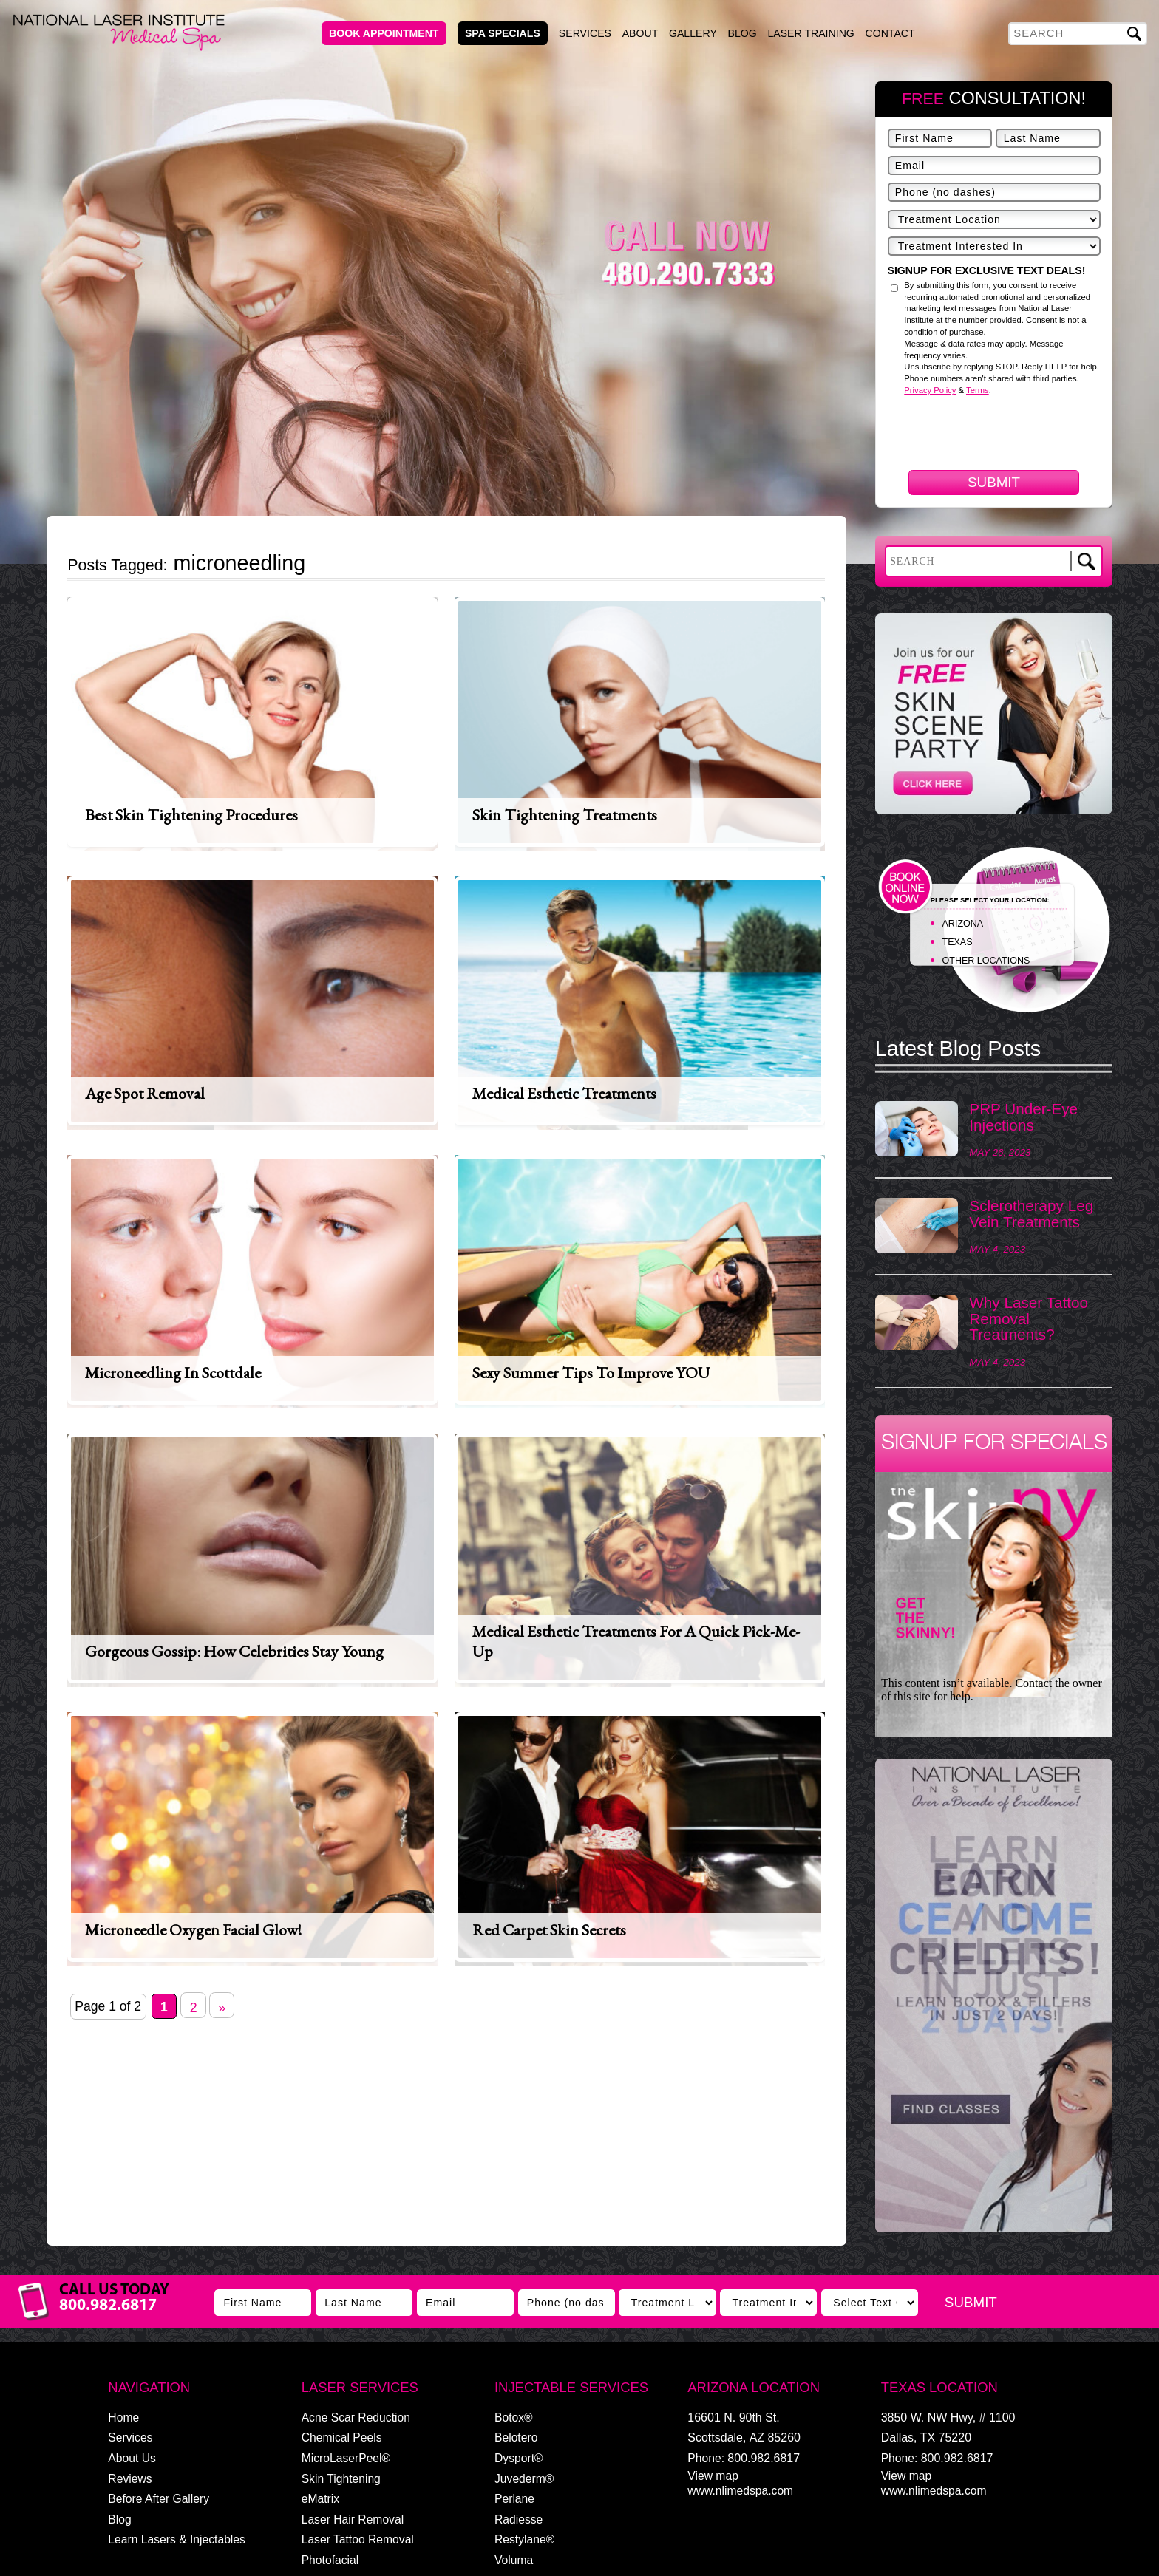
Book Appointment (383, 33)
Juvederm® (524, 2479)
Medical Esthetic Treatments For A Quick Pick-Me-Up (636, 1641)
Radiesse (518, 2519)
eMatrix (320, 2498)
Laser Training (810, 33)
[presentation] (1000, 513)
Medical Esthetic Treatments (564, 1093)
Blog (742, 33)
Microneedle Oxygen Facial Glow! (193, 1929)
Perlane (514, 2498)
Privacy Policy (930, 390)
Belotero (515, 2437)
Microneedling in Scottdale (173, 1372)
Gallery (693, 33)
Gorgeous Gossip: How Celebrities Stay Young (234, 1651)
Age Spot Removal (145, 1093)
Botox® (513, 2417)
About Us (131, 2458)
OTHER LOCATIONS (986, 960)
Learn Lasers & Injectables (176, 2539)
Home (123, 2417)
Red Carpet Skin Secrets (549, 1929)
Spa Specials (502, 33)
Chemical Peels (342, 2437)
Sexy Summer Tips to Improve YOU (591, 1372)
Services (585, 33)
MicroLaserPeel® (346, 2458)
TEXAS (957, 942)
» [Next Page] (221, 2007)
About (640, 33)
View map (712, 2476)
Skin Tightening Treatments (564, 814)
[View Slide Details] (993, 1996)
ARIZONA (963, 924)
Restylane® (524, 2539)
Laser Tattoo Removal (358, 2539)
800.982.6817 (763, 2458)
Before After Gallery (158, 2498)
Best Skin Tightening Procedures (191, 814)
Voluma (513, 2560)
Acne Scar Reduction (356, 2417)
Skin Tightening (341, 2479)
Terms (977, 390)
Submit (994, 482)
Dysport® (518, 2458)
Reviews (130, 2479)
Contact (890, 33)
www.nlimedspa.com (740, 2490)
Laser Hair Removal (353, 2519)
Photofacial (330, 2560)
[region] (993, 2003)
